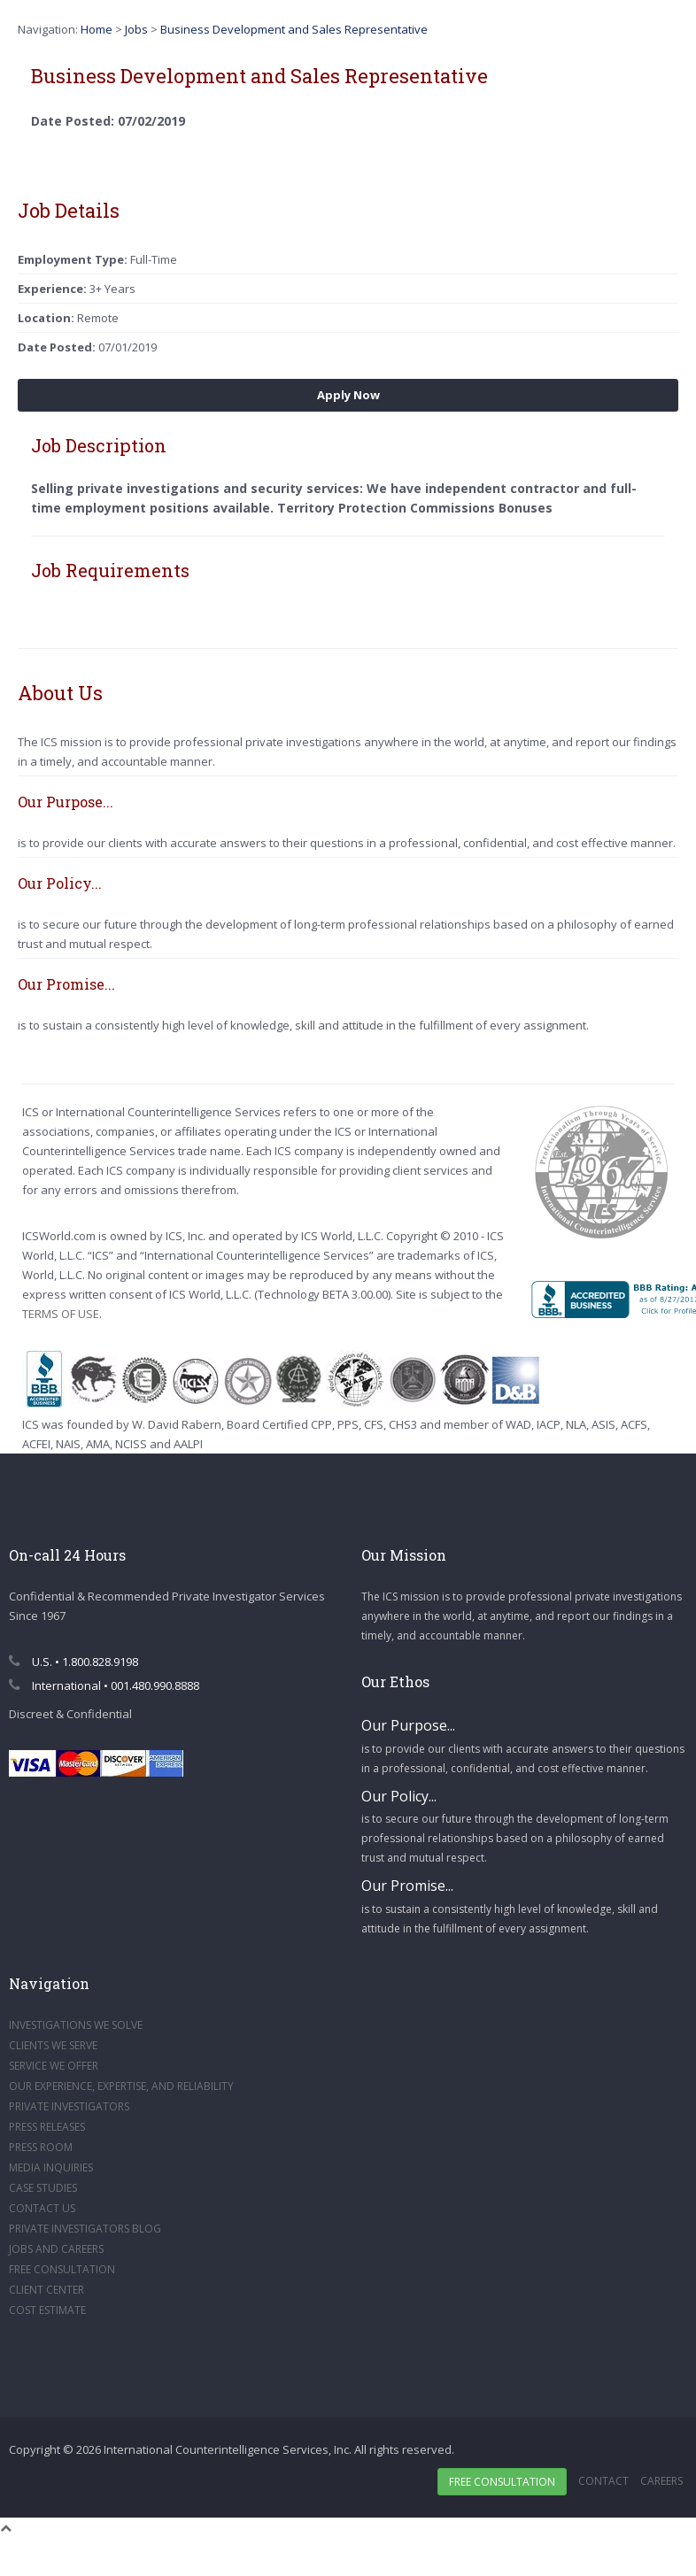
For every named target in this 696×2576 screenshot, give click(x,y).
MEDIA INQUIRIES (51, 2167)
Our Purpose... (408, 1725)
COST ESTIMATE (47, 2310)
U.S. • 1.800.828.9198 (73, 1662)
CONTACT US (42, 2208)
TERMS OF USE (60, 1314)
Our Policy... (399, 1796)
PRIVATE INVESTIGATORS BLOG (85, 2228)
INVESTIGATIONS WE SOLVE (76, 2024)
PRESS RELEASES (47, 2126)
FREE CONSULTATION (62, 2269)
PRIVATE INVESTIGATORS (69, 2106)
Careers (661, 2480)
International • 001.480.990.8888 (104, 1685)
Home (96, 29)
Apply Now (348, 395)
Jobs (136, 29)
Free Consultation (502, 2481)
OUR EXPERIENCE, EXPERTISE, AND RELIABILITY (121, 2086)
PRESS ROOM (41, 2147)
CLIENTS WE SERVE (53, 2045)
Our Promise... (407, 1885)
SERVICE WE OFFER (53, 2065)
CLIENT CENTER (46, 2289)
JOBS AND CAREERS (56, 2248)
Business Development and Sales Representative (294, 29)
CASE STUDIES (43, 2187)
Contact (603, 2480)
